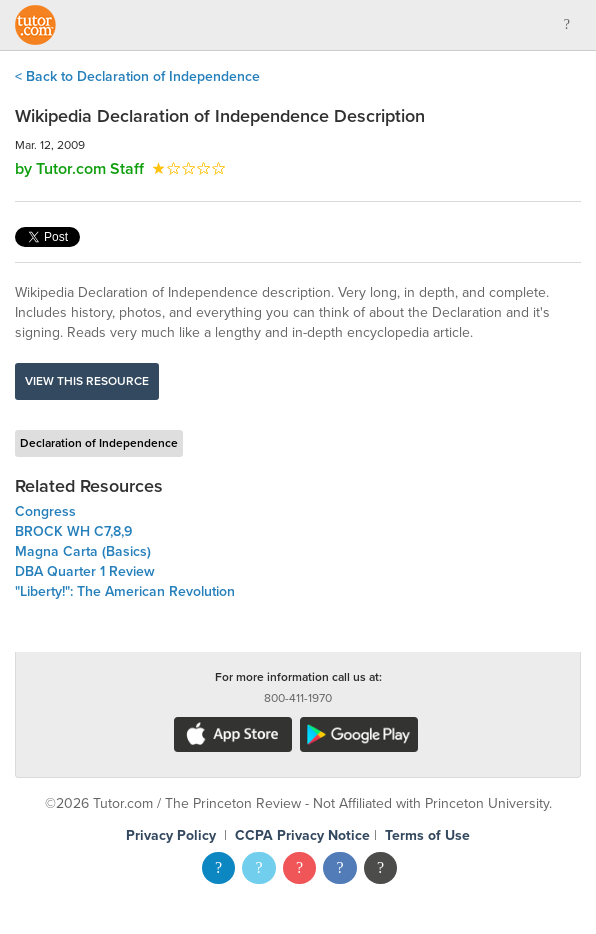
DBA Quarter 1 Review (85, 571)
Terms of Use (427, 835)
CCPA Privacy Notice (302, 835)
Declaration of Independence (99, 443)
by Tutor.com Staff (79, 169)
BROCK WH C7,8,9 (73, 531)
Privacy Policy (171, 835)
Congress (45, 511)
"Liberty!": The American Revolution (125, 591)
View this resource (87, 381)
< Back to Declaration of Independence (137, 76)
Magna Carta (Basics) (83, 551)
